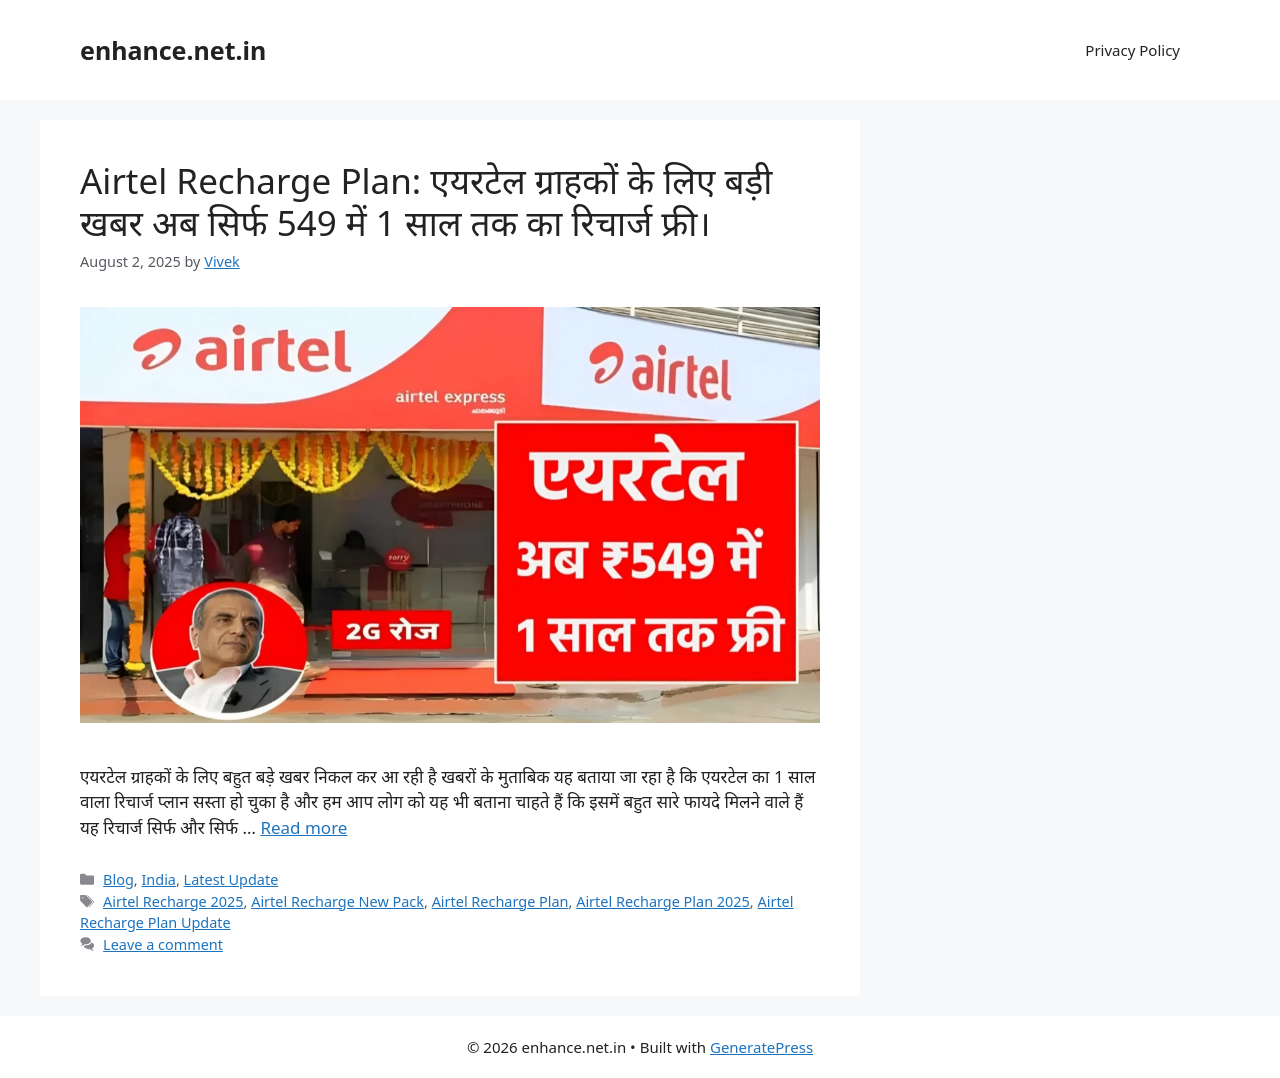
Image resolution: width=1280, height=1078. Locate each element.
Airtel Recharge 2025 (173, 901)
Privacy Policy (1132, 50)
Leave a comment (163, 944)
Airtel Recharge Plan (500, 901)
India (158, 879)
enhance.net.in (173, 50)
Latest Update (231, 879)
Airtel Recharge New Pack (337, 901)
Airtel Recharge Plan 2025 (663, 901)
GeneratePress (761, 1047)
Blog (118, 879)
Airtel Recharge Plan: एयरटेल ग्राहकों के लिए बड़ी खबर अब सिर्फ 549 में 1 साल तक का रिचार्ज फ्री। (426, 201)
